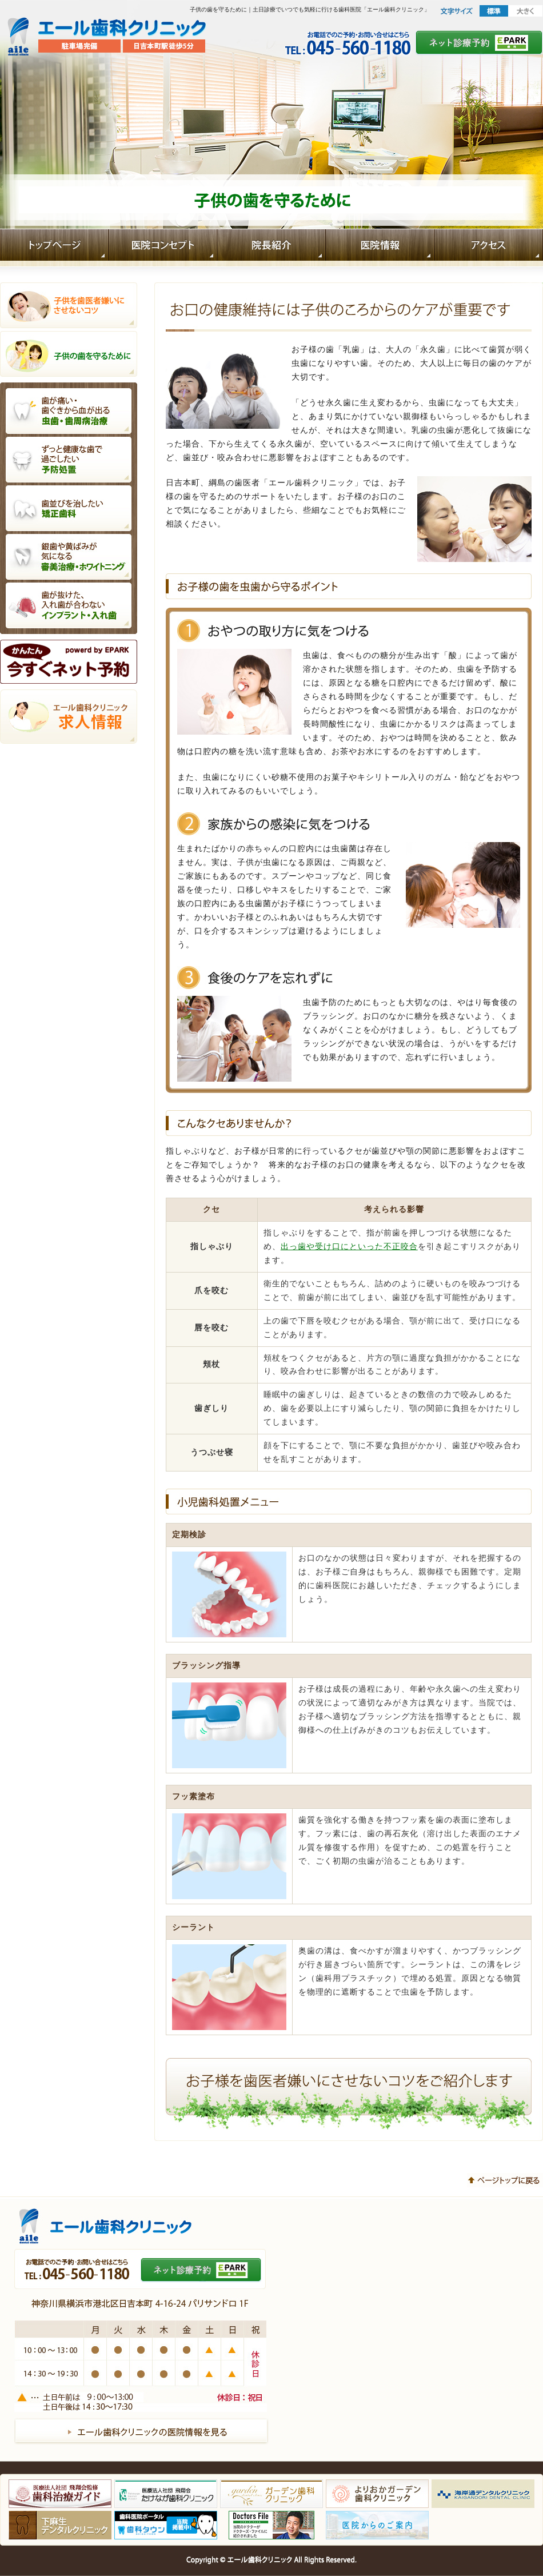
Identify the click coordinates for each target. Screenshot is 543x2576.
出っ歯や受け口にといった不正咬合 (349, 1246)
